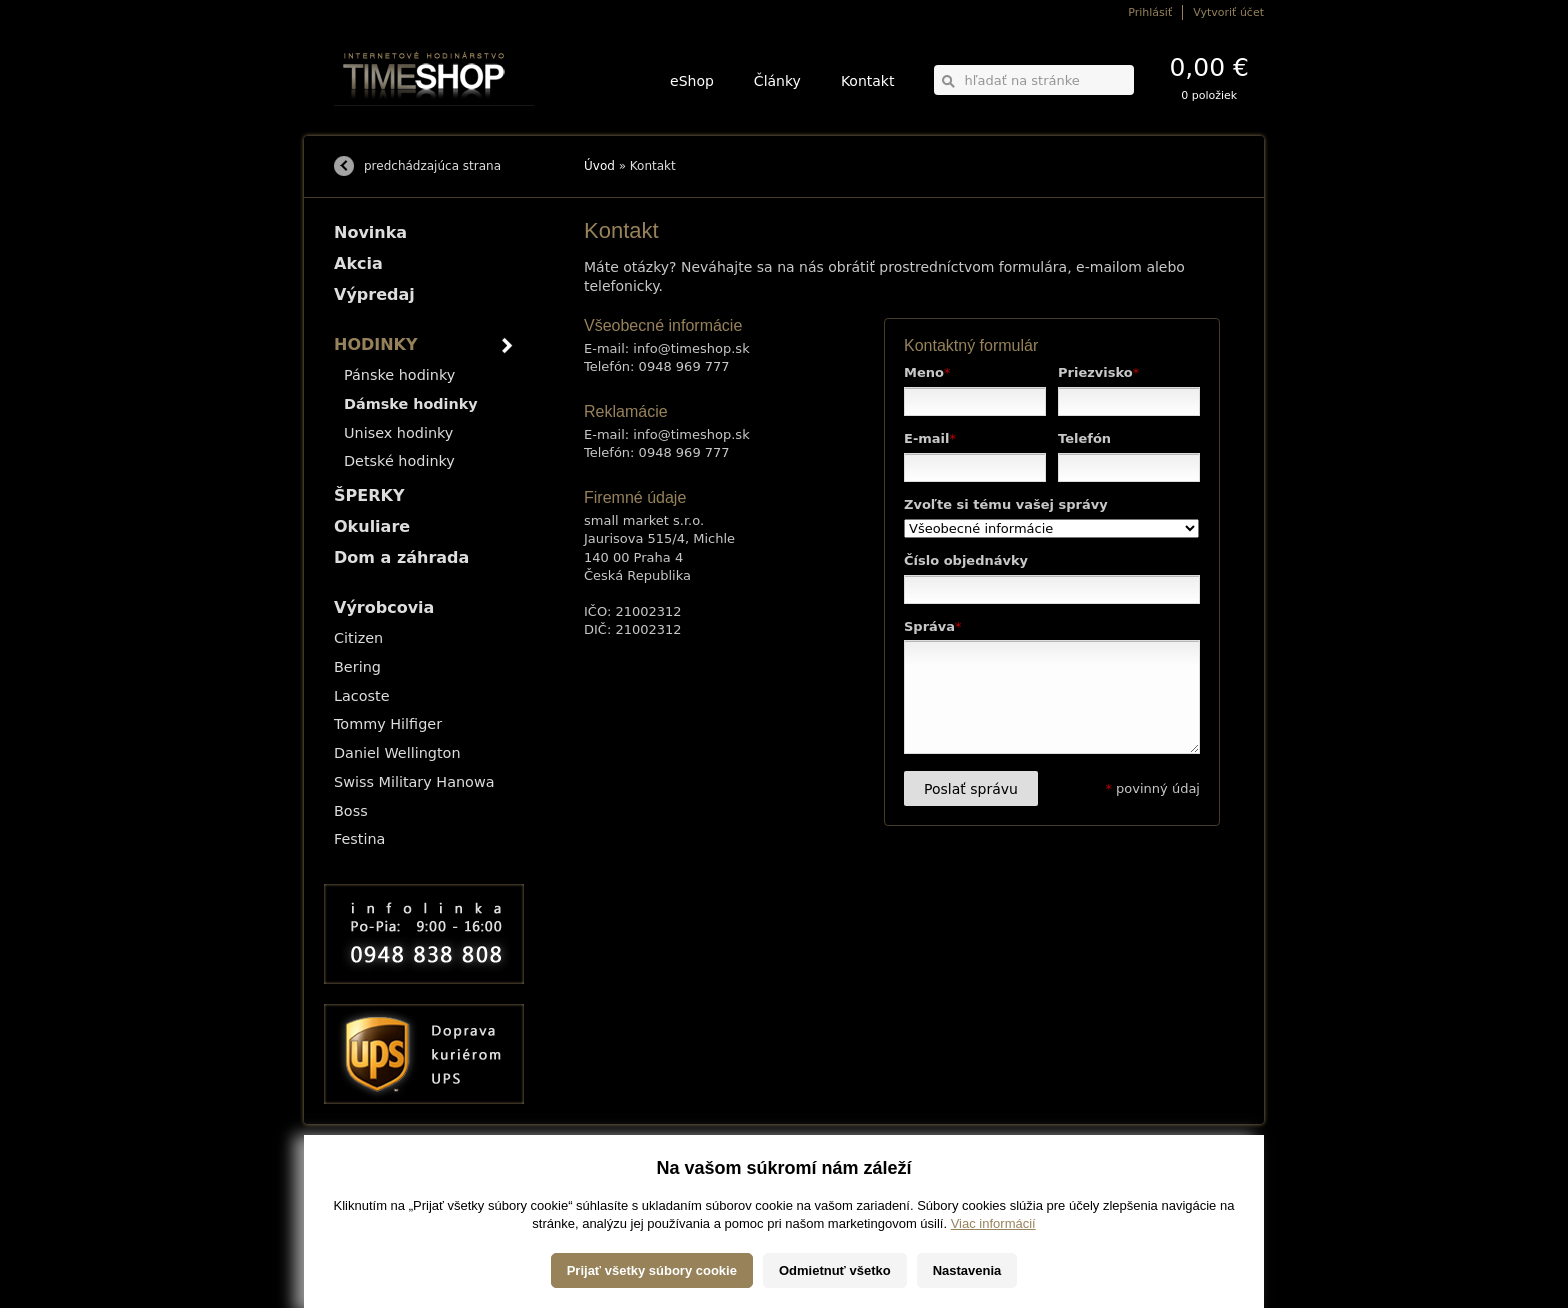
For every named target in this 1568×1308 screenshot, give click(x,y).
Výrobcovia (384, 607)
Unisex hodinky (398, 433)
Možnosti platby (368, 1191)
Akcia (358, 263)
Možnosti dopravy (373, 1177)
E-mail (930, 438)
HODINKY (376, 344)
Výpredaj (374, 294)
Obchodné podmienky (383, 1205)
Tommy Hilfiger (388, 724)
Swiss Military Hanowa (414, 782)
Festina (359, 839)
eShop (692, 81)
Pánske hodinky (399, 375)
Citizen (358, 638)
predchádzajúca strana (432, 166)
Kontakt (868, 81)
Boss (351, 811)
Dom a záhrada (401, 557)
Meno (927, 372)
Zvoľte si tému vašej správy (1006, 504)
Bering (357, 667)
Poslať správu (971, 789)
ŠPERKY (369, 495)
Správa (933, 626)
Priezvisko (1098, 372)
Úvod (599, 166)
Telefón (1084, 438)
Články (777, 81)
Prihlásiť (1150, 12)
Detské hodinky (399, 461)
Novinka (370, 232)
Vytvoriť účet (1228, 12)
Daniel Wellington (397, 753)
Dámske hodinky (411, 404)
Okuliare (372, 526)
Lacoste (362, 696)
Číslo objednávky (966, 560)
